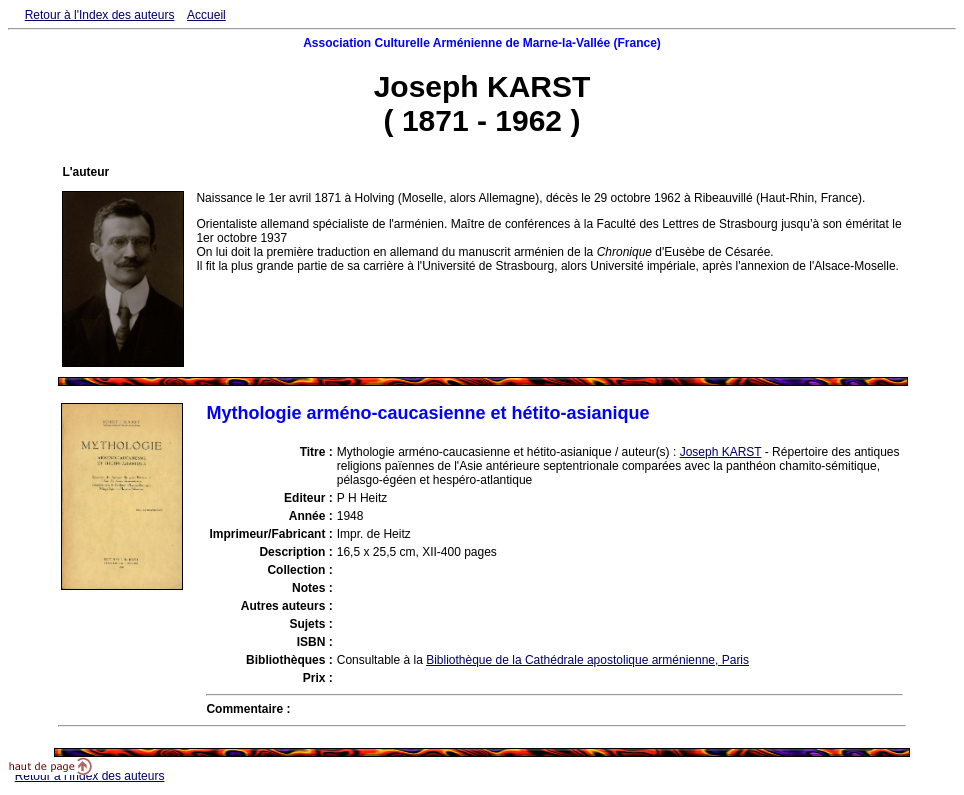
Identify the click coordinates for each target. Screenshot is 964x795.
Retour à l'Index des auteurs (100, 15)
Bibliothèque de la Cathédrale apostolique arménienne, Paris (587, 660)
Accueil (206, 15)
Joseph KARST (721, 452)
